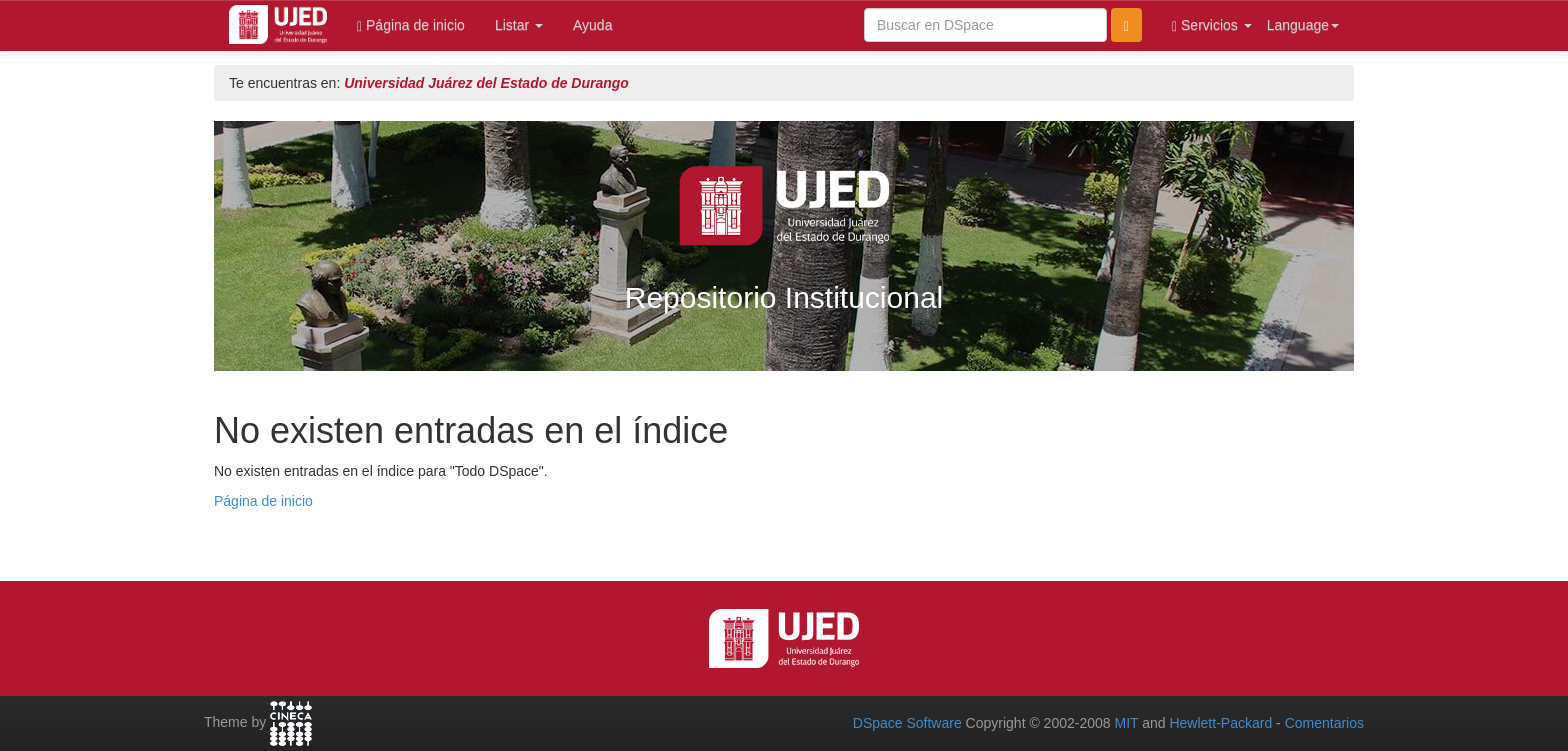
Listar (519, 25)
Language (1303, 25)
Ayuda (592, 25)
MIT (1126, 723)
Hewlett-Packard (1220, 723)
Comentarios (1324, 723)
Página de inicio (411, 25)
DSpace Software (907, 723)
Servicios (1212, 25)
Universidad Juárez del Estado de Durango (486, 83)
